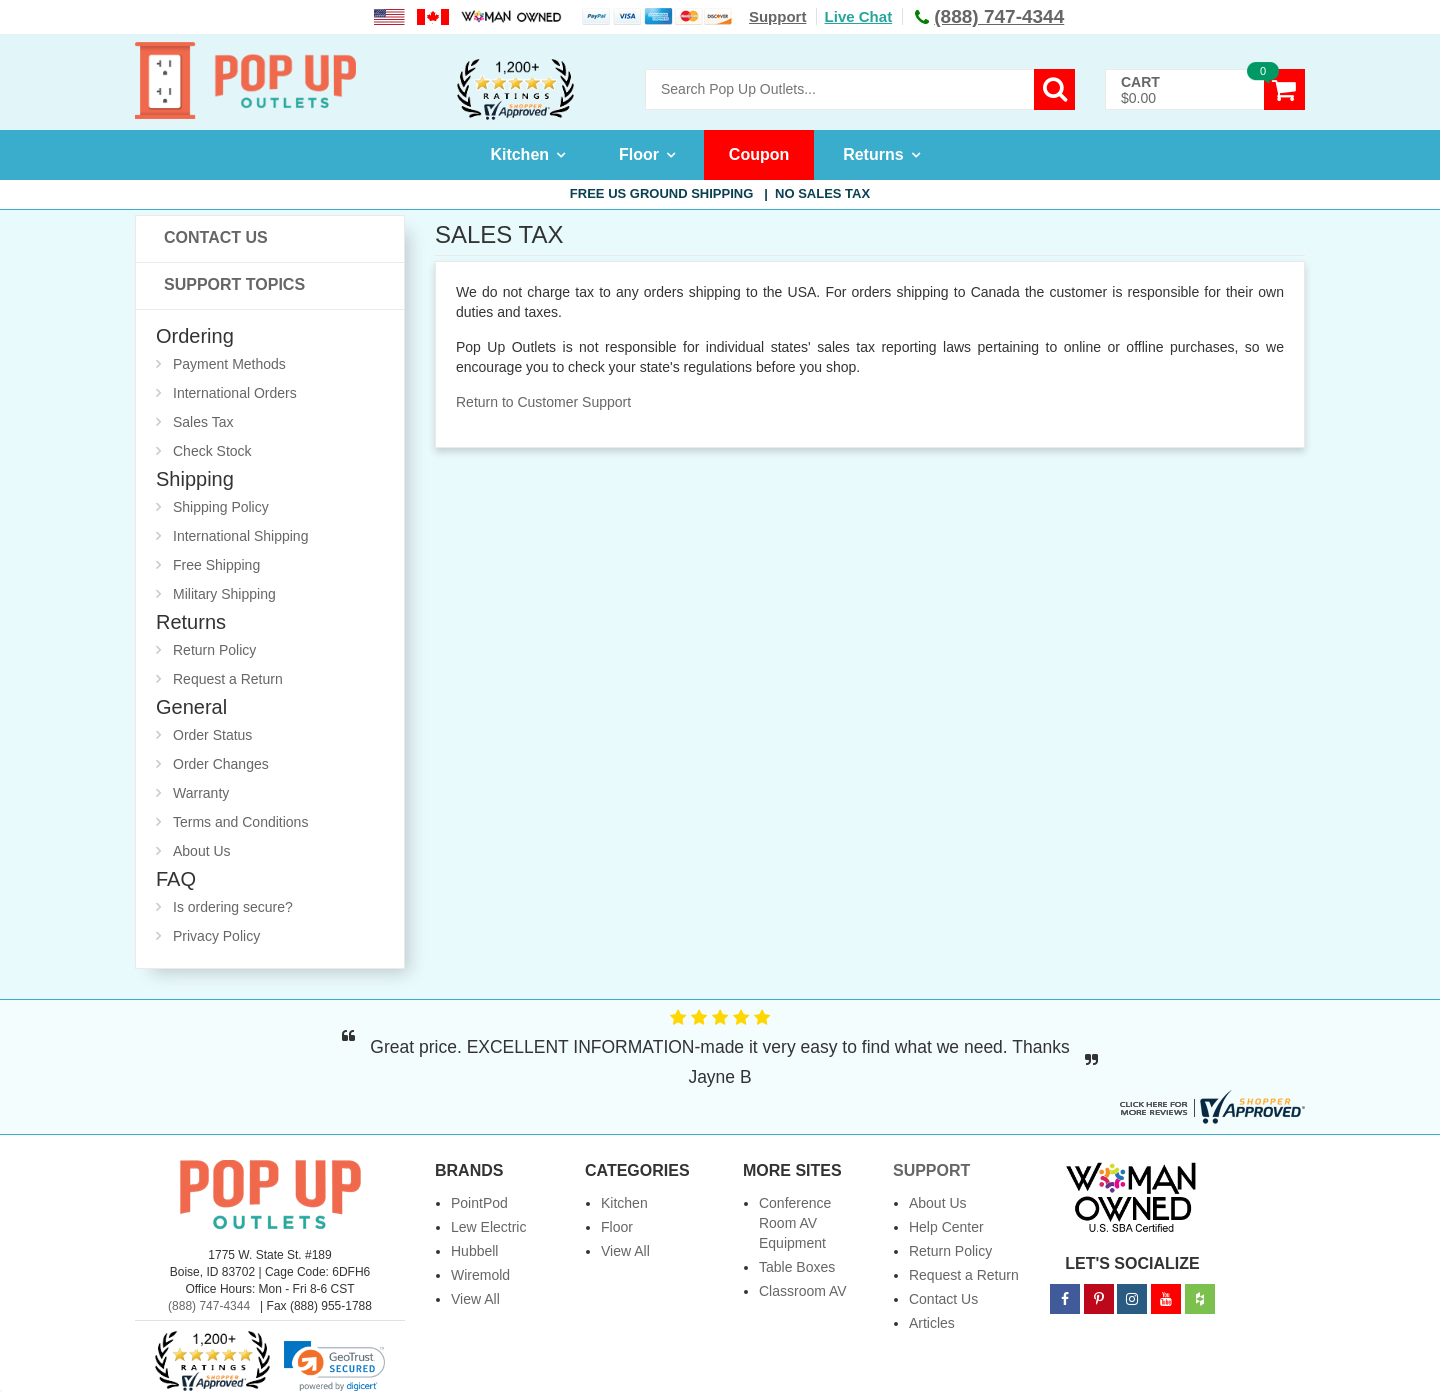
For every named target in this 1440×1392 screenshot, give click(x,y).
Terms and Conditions (240, 822)
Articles (932, 1323)
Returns (873, 154)
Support (778, 16)
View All (475, 1299)
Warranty (201, 793)
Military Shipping (224, 594)
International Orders (235, 393)
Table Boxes (797, 1267)
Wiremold (480, 1275)
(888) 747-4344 (209, 1306)
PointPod (479, 1203)
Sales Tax (203, 422)
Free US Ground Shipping (720, 193)
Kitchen (519, 154)
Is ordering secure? (233, 907)
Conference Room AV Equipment (795, 1223)
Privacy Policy (216, 936)
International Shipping (240, 536)
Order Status (212, 735)
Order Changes (221, 764)
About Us (202, 851)
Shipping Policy (221, 507)
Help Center (946, 1227)
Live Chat (859, 16)
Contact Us (216, 237)
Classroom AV (803, 1291)
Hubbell (474, 1251)
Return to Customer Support (543, 402)
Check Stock (212, 451)
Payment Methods (229, 364)
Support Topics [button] (234, 284)
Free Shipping (216, 565)
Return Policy (214, 650)
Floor (639, 154)
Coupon (759, 154)
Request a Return (228, 679)
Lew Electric (488, 1227)
